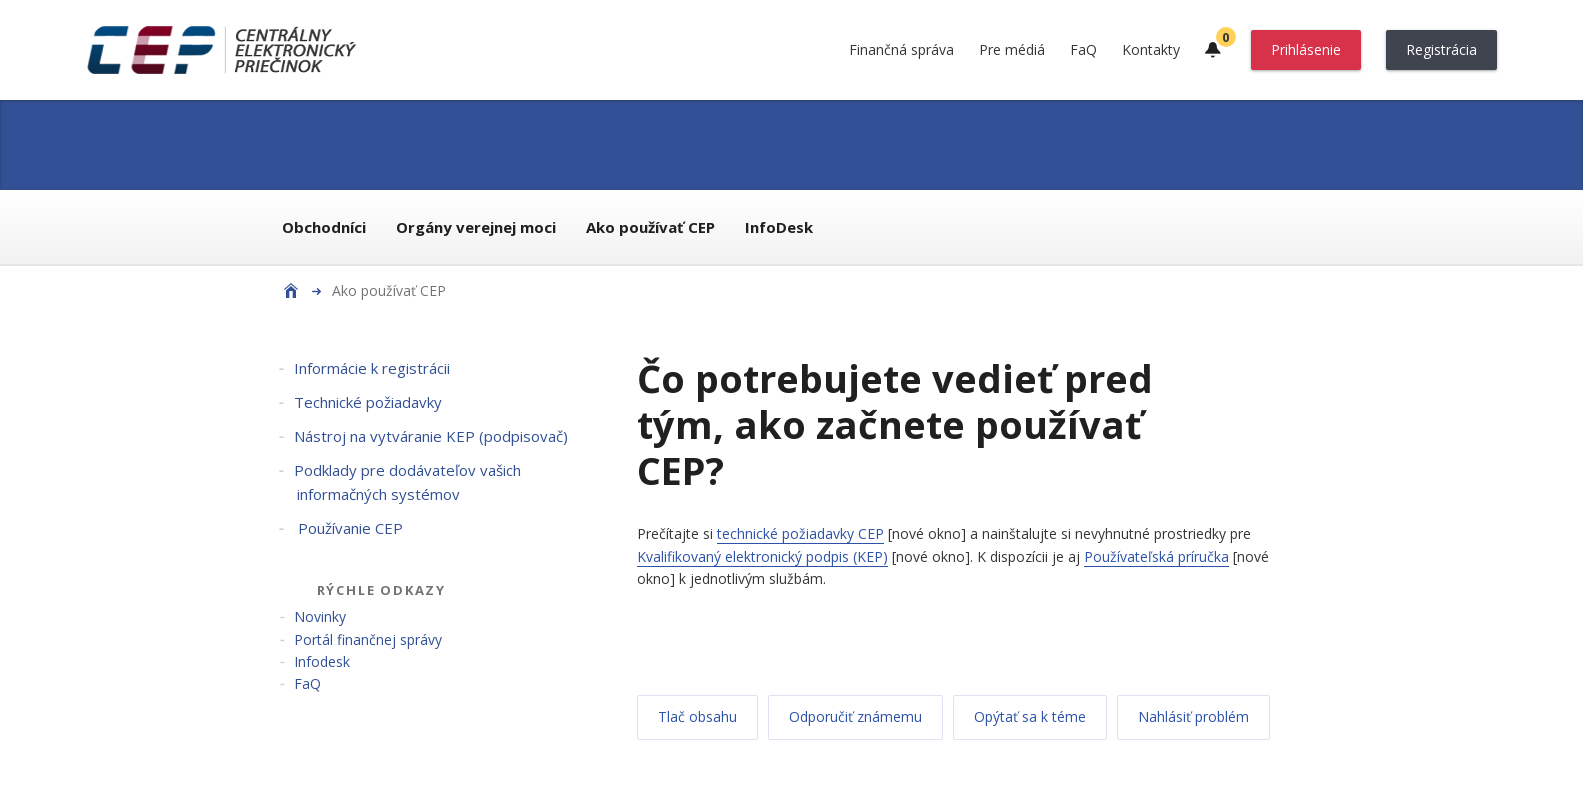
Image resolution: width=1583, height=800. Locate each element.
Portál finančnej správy (368, 639)
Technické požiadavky (368, 402)
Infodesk (322, 661)
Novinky (320, 616)
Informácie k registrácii (372, 368)
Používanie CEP (348, 528)
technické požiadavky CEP (800, 533)
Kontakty (1151, 49)
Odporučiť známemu (855, 716)
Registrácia (1441, 49)
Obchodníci (324, 227)
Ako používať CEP (650, 227)
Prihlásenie (1306, 49)
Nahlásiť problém (1193, 716)
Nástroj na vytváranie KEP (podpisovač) (431, 436)
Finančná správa (901, 49)
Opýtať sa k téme (1030, 716)
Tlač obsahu (697, 716)
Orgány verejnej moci (476, 227)
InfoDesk (779, 227)
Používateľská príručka (1156, 556)
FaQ (1083, 49)
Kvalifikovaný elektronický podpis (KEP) (762, 556)
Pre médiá (1012, 49)
